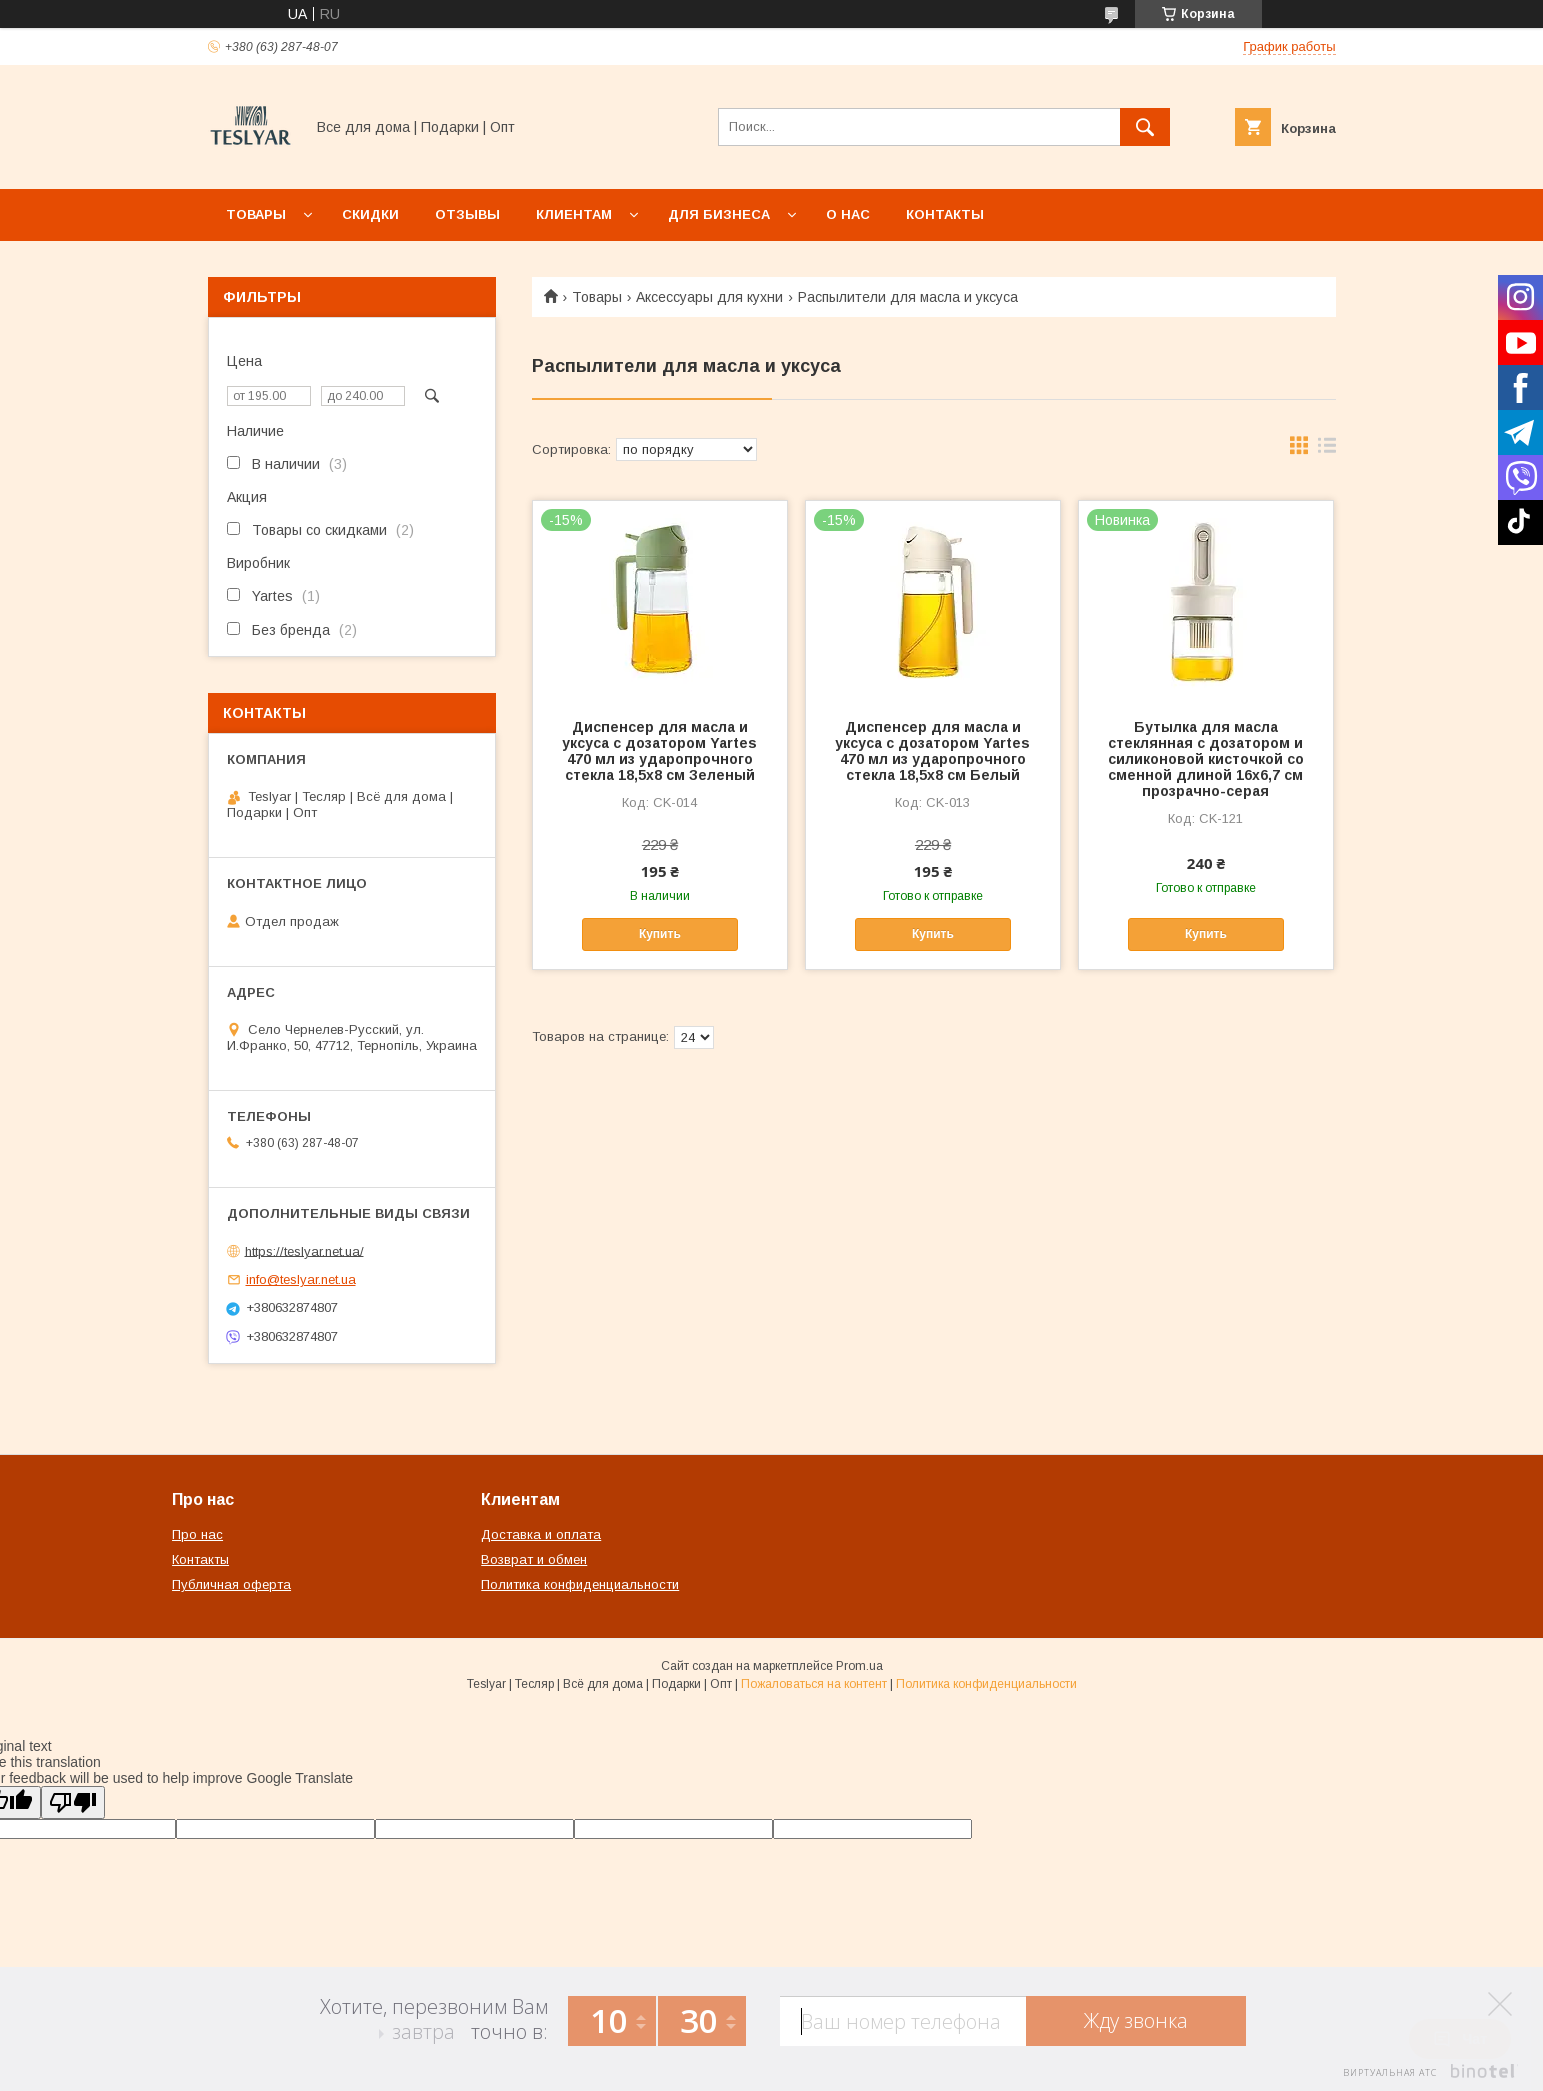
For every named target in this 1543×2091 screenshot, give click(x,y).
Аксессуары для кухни (709, 297)
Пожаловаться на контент (814, 1684)
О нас (848, 214)
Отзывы (467, 214)
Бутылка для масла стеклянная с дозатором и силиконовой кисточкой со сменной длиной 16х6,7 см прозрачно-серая (1206, 759)
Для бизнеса (719, 214)
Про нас (197, 1534)
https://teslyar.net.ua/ (304, 1250)
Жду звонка (1136, 2020)
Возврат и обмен (534, 1559)
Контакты (945, 214)
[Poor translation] (73, 1802)
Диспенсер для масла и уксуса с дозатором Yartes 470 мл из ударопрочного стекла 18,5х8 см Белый (932, 751)
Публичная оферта (231, 1584)
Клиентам (574, 214)
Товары (256, 214)
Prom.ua (859, 1666)
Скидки (370, 214)
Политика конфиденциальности (580, 1584)
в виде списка (1327, 450)
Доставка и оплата (541, 1534)
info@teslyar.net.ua (301, 1279)
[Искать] (1145, 127)
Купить (660, 934)
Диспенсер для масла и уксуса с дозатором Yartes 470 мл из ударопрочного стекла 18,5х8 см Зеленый (659, 751)
